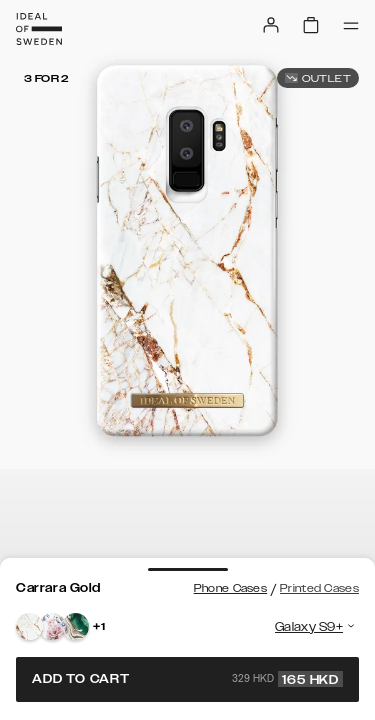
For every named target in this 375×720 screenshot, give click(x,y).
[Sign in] (271, 25)
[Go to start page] (39, 29)
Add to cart (187, 679)
